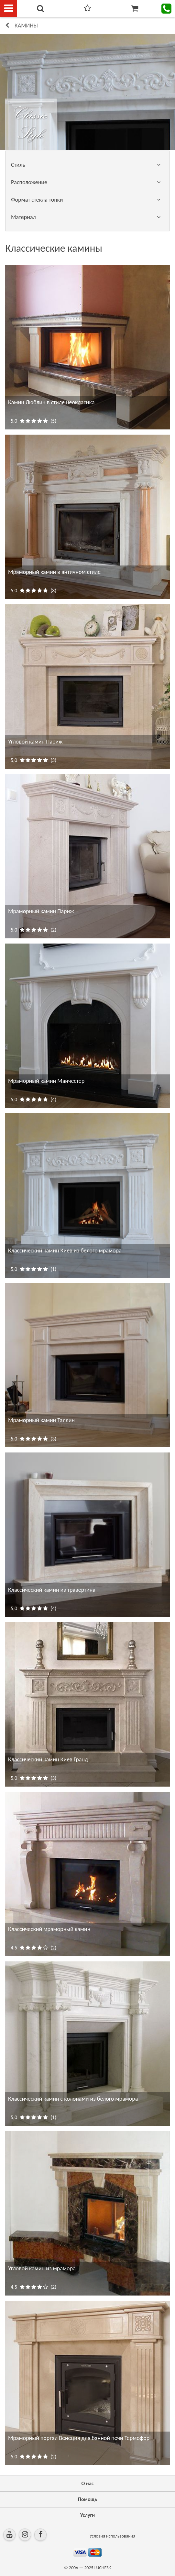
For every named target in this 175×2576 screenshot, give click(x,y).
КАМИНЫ (26, 25)
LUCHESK (102, 2568)
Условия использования (112, 2536)
